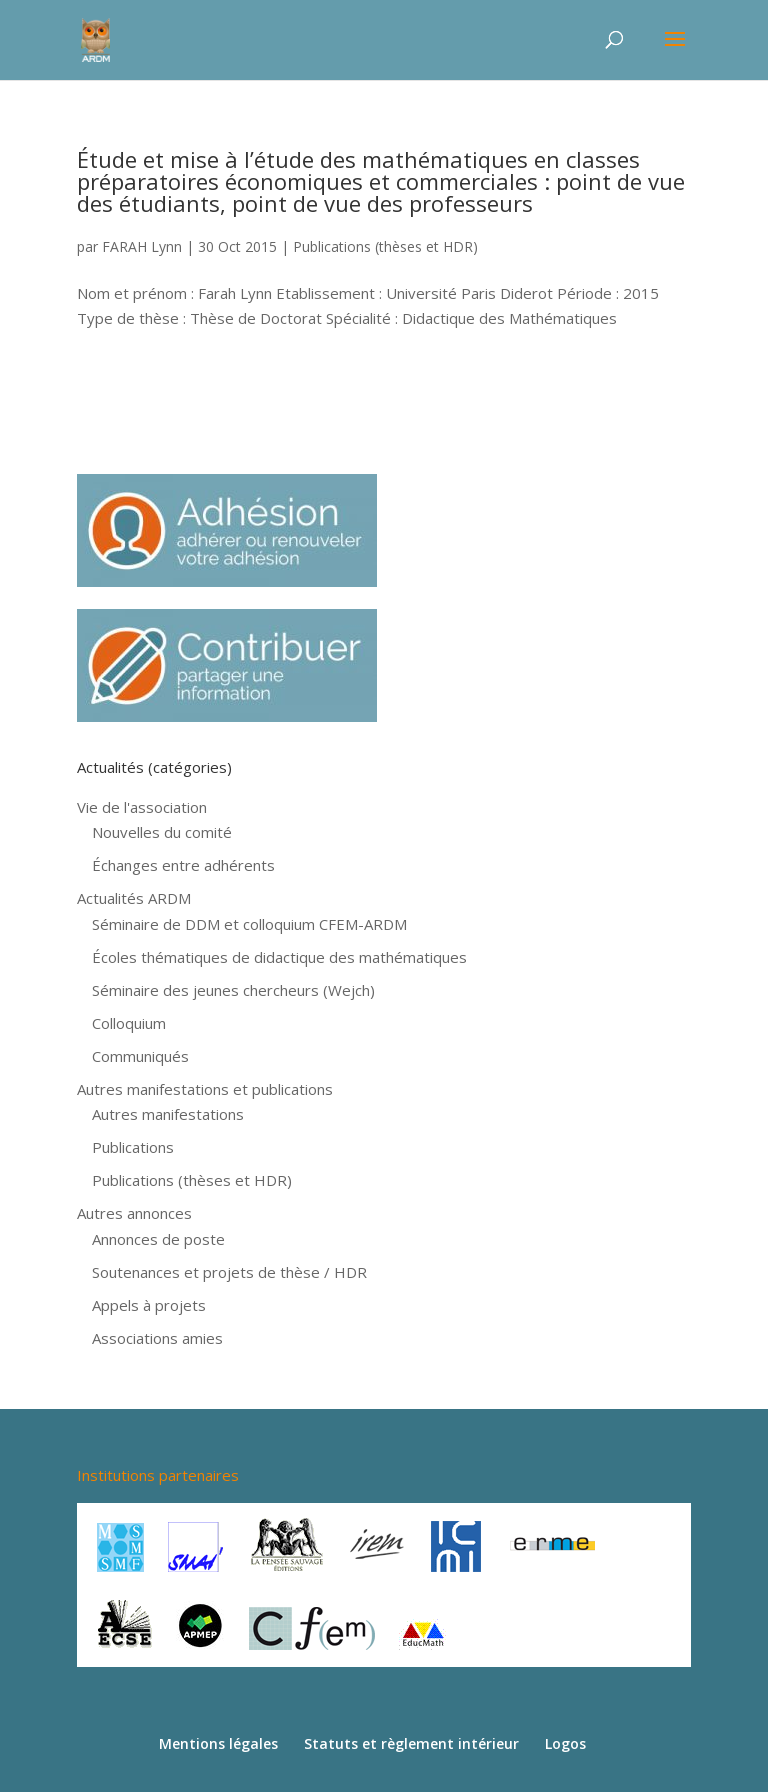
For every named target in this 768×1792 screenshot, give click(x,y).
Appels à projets (149, 1305)
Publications (133, 1147)
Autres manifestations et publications (205, 1089)
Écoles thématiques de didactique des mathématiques (279, 957)
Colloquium (129, 1023)
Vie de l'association (142, 807)
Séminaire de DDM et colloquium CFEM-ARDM (249, 924)
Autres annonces (134, 1213)
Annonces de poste (158, 1239)
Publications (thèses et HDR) (385, 246)
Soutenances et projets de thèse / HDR (229, 1272)
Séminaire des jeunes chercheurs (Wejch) (233, 990)
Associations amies (157, 1338)
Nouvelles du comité (162, 832)
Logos (565, 1743)
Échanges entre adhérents (183, 865)
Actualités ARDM (134, 898)
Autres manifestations (168, 1114)
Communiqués (140, 1056)
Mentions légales (218, 1743)
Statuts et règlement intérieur (411, 1743)
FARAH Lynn (142, 246)
